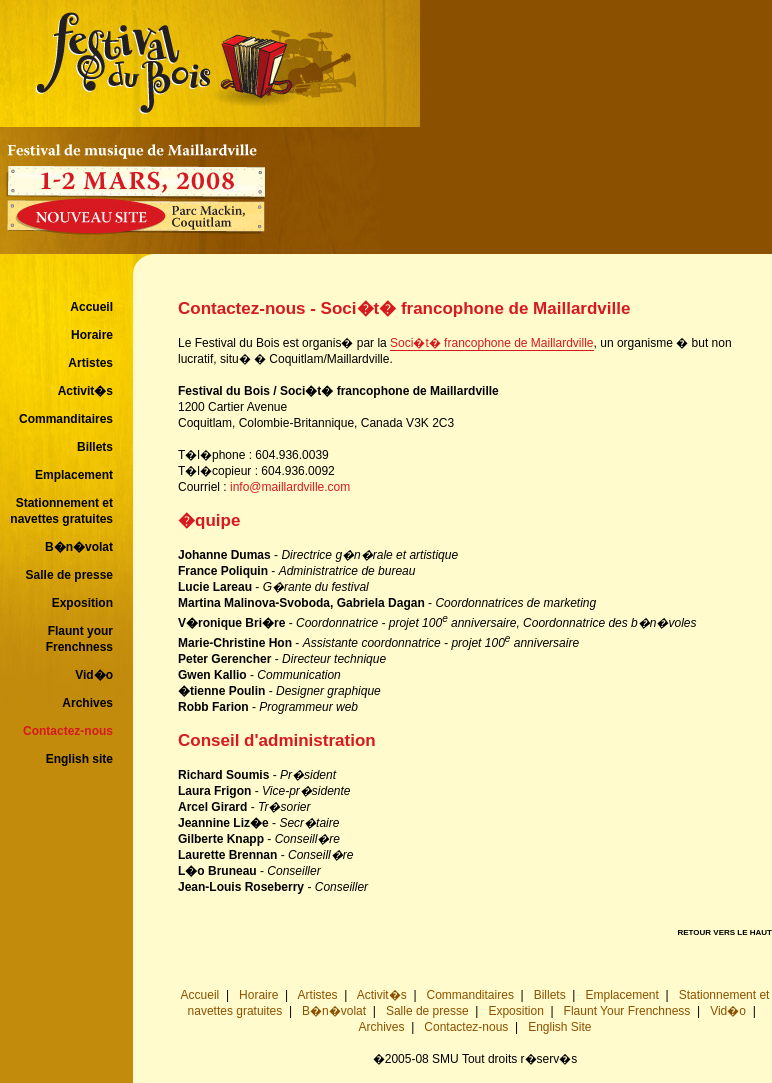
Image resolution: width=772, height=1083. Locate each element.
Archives (87, 703)
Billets (95, 447)
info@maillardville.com (290, 487)
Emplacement (74, 475)
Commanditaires (66, 419)
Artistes (90, 363)
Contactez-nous (68, 731)
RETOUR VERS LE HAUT (724, 932)
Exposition (82, 603)
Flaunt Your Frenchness (627, 1011)
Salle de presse (69, 575)
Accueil (91, 307)
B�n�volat (79, 547)
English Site (559, 1027)
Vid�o (94, 675)
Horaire (92, 335)
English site (79, 759)
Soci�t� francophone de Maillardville (491, 343)
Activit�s (85, 391)
